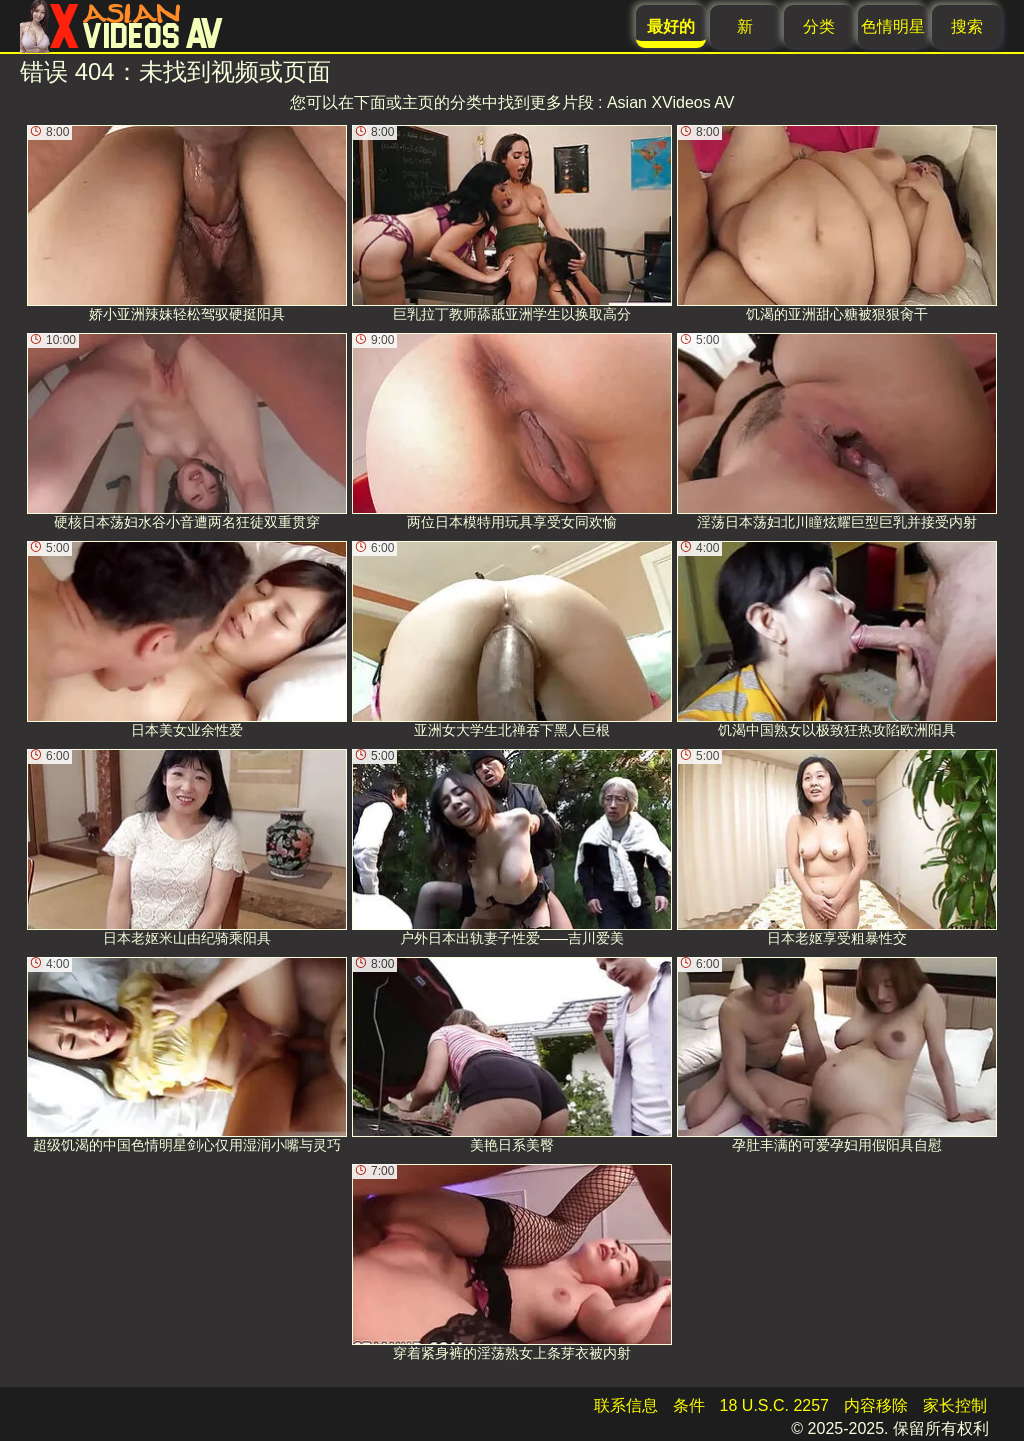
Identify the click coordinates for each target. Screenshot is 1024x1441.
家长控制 (955, 1405)
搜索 (967, 26)
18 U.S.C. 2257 (774, 1405)
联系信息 (626, 1405)
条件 (689, 1405)
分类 (819, 26)
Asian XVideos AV (671, 102)
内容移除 (876, 1405)
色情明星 (893, 26)
